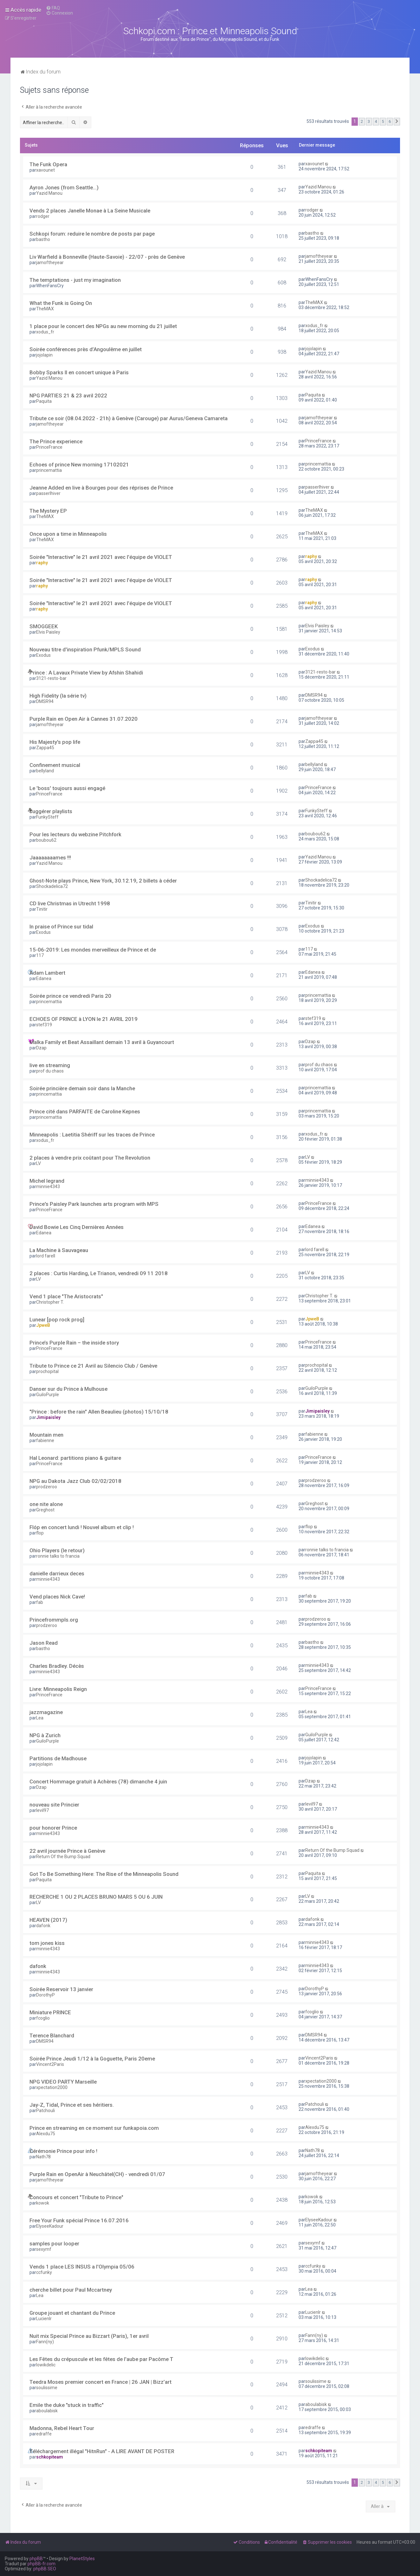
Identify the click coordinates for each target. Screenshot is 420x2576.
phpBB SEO (44, 2568)
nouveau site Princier (54, 1804)
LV (38, 1163)
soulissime (46, 2387)
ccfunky (44, 2272)
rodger (42, 216)
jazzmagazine (46, 1712)
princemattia (49, 470)
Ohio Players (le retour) (57, 1550)
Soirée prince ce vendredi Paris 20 (70, 996)
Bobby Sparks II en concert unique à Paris (79, 372)
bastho (43, 239)
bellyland (45, 770)
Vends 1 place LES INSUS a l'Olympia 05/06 (81, 2266)
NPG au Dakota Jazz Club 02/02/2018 (75, 1481)
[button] (397, 121)
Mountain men (46, 1435)
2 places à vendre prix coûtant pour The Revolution (89, 1158)
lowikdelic (45, 2364)
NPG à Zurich (45, 1735)
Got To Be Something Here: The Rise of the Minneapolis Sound (103, 1874)
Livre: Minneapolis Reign (58, 1689)
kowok (42, 2203)
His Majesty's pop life (54, 742)
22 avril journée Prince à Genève (67, 1851)
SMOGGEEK (43, 626)
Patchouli (45, 2110)
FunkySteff (47, 817)
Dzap (41, 1047)
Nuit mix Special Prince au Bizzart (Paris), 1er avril (89, 2336)
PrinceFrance (49, 447)
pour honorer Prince (53, 1828)
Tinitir (42, 909)
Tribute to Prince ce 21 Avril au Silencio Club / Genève (93, 1366)
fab (39, 1602)
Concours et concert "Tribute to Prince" (76, 2197)
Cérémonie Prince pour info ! (63, 2151)
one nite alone (46, 1504)
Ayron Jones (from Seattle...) (64, 187)
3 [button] (369, 121)
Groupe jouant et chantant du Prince (72, 2313)
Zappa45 (45, 747)
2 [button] (362, 121)
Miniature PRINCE (50, 2012)
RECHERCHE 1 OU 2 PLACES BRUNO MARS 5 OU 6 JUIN (96, 1897)
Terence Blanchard (51, 2035)
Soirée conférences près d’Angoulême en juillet (85, 349)
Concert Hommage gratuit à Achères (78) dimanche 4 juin (98, 1781)
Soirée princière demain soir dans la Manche (82, 1088)
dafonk (43, 1925)
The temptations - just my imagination (75, 280)
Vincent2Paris (50, 2064)
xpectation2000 (52, 2087)
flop (40, 1532)
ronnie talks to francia (58, 1556)
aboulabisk (47, 2410)
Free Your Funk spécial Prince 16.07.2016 (79, 2220)
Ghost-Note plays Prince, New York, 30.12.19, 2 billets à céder (103, 880)
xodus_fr (45, 331)
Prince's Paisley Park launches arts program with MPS (93, 1204)
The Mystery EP (48, 511)
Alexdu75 (45, 2133)
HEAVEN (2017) (48, 1920)
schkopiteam (49, 2456)
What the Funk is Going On (60, 303)
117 (40, 955)
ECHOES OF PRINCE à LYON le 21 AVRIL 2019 (83, 1019)
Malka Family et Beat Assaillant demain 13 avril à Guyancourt (101, 1042)
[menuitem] (53, 7)
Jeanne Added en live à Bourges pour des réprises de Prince (101, 487)
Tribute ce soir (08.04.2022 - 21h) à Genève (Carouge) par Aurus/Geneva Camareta (128, 418)
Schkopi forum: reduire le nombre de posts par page (92, 234)
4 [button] (376, 121)
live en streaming (49, 1065)
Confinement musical (54, 765)
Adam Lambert (47, 973)
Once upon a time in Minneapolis (68, 534)
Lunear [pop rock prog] (56, 1319)
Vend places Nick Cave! (57, 1596)
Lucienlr (44, 2318)
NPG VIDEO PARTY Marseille (63, 2082)
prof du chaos (50, 1070)
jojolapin (44, 355)
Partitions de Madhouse (58, 1758)
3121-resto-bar (51, 678)
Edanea (43, 978)
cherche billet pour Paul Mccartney (70, 2290)
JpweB (43, 1325)
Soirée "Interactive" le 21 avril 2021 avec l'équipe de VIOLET (100, 557)
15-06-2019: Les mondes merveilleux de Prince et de (92, 949)
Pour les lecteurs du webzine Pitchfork (75, 834)
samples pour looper (54, 2243)
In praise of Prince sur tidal (61, 926)
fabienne (45, 1440)
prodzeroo (46, 1486)
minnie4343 (48, 1186)
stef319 (44, 1024)
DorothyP (45, 1994)
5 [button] (383, 121)
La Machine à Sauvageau (58, 1250)
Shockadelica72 (52, 886)
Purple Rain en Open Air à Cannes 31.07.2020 (83, 719)
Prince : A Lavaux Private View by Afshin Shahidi (86, 672)
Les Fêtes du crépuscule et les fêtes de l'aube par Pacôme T (101, 2359)
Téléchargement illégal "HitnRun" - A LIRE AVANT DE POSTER (101, 2451)
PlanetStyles (82, 2558)
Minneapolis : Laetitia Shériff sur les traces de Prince (92, 1134)
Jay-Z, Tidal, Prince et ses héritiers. (71, 2105)
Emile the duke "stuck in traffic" (66, 2405)
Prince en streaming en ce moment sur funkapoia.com (94, 2128)
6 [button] (390, 121)
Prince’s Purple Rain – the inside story (74, 1342)
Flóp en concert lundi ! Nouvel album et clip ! (81, 1527)
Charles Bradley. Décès (56, 1666)
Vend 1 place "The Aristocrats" (66, 1296)
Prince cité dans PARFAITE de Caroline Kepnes (84, 1111)
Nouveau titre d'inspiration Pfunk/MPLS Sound (85, 649)
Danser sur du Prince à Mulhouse (68, 1389)
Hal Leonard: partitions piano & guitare (75, 1458)
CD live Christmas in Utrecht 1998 (69, 903)
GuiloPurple (47, 1394)
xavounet (45, 170)
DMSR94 (45, 701)
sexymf (43, 2249)
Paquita (44, 401)
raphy (42, 562)
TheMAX (45, 308)
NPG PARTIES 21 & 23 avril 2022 (68, 395)
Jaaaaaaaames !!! (50, 857)
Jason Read (43, 1643)
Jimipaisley (48, 1417)
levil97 (42, 1810)
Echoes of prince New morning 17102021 (79, 464)
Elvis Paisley (48, 632)
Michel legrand (46, 1181)
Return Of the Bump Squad (63, 1856)
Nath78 (43, 2156)
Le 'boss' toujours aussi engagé (67, 788)
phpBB (36, 2558)
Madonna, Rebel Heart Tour (61, 2428)
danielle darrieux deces (56, 1573)
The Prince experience (55, 441)
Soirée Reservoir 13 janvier (61, 1989)
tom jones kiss (47, 1943)
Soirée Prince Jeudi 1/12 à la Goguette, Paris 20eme (92, 2058)
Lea (39, 1717)
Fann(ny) (45, 2341)
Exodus (43, 655)
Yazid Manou (49, 193)
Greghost (45, 1509)
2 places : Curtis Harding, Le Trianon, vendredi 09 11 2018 (98, 1273)
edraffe (44, 2433)
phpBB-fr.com (41, 2563)
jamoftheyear (50, 262)
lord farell (45, 1255)
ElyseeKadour (49, 2226)
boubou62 (46, 840)
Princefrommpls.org (53, 1620)
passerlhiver (48, 493)
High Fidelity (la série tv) (58, 696)
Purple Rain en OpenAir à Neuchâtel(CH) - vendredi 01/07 (97, 2174)
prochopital (47, 1371)
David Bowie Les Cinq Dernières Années (76, 1227)
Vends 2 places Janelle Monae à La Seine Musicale (89, 210)
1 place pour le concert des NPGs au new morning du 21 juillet (103, 326)
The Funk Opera (48, 164)
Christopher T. (50, 1302)
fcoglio (43, 2018)
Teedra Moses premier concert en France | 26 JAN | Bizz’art (100, 2382)
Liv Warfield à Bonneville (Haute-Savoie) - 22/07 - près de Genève (107, 257)
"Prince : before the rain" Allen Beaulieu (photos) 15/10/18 (98, 1411)
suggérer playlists (50, 811)
